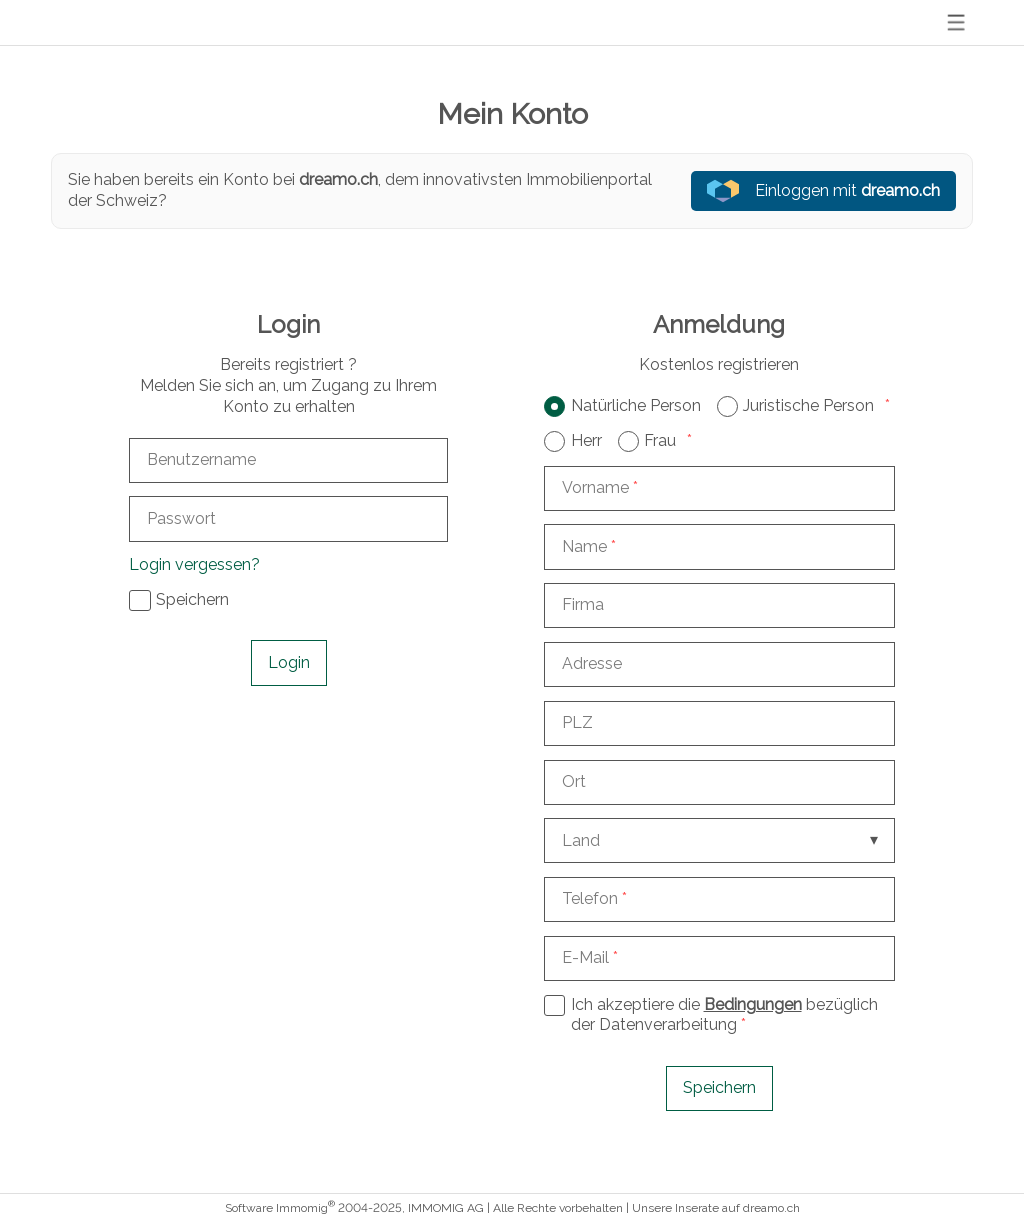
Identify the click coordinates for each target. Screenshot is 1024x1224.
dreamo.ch (771, 1208)
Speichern (719, 1087)
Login (289, 662)
